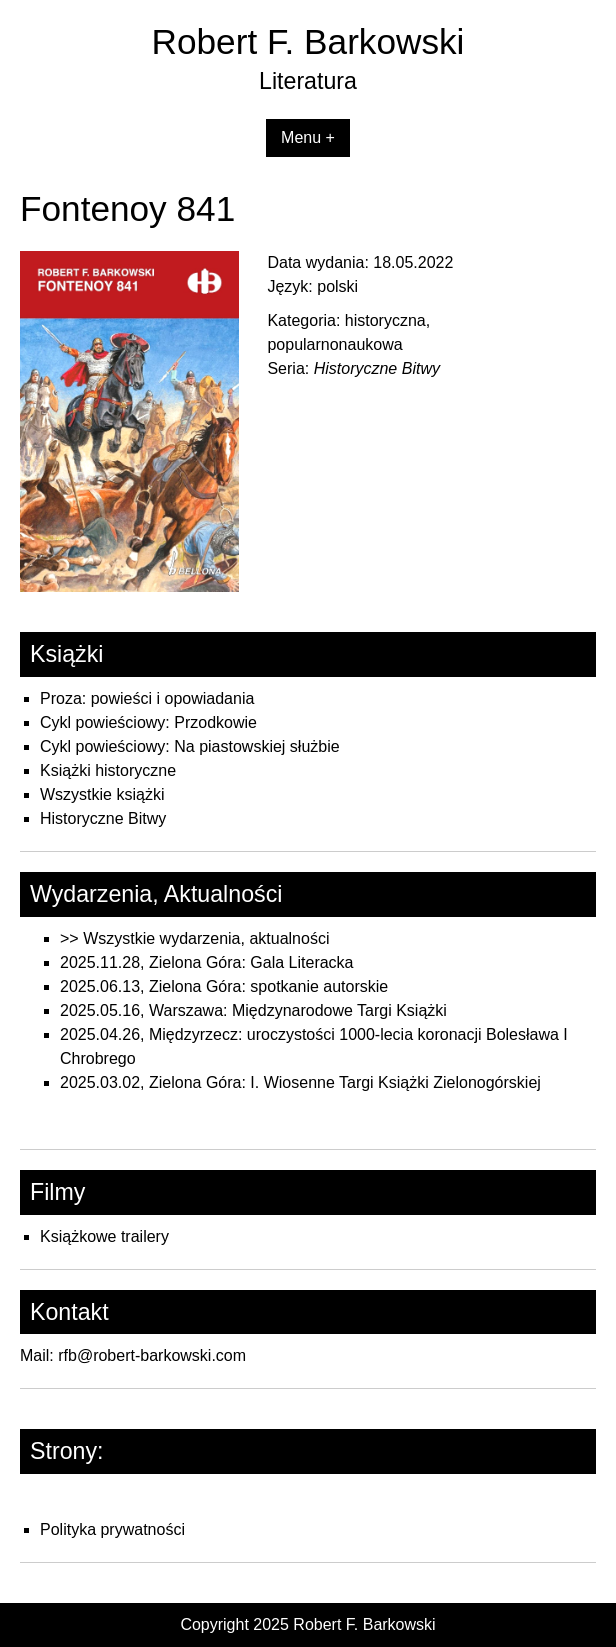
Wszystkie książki (102, 794)
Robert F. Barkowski (308, 41)
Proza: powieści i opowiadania (147, 698)
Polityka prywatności (112, 1529)
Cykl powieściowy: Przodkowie (148, 722)
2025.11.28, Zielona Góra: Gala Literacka (207, 962)
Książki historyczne (108, 770)
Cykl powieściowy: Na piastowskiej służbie (190, 746)
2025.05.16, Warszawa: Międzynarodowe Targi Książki (253, 1010)
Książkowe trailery (104, 1236)
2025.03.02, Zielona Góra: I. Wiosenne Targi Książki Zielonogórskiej (300, 1082)
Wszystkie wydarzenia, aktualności (206, 938)
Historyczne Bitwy (103, 818)
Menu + (308, 137)
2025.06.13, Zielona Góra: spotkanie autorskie (224, 986)
